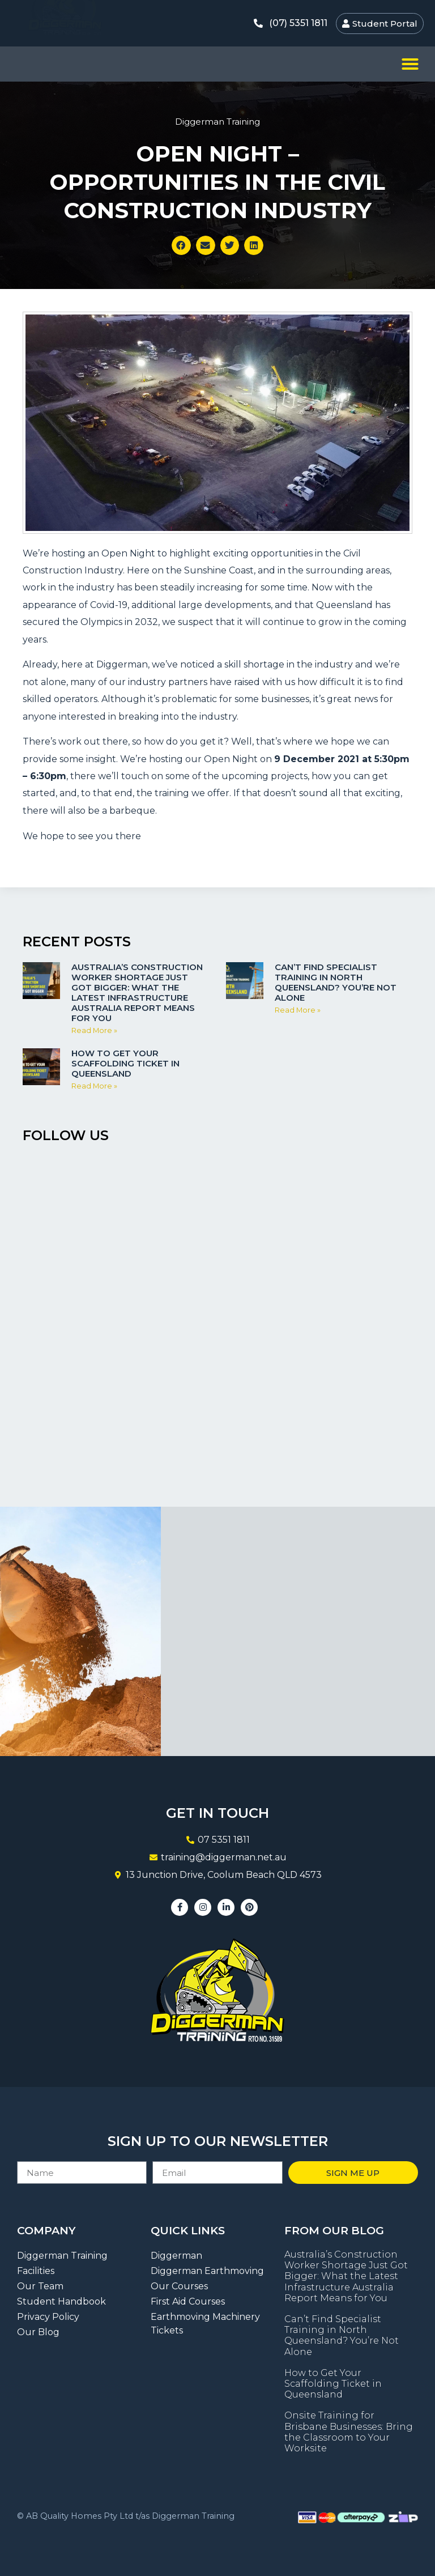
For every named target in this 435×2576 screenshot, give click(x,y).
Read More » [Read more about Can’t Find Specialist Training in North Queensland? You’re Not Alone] (298, 1010)
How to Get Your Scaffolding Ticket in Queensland (125, 1063)
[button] (410, 64)
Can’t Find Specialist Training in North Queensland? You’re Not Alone (335, 982)
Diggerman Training (217, 121)
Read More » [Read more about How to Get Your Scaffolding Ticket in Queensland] (94, 1086)
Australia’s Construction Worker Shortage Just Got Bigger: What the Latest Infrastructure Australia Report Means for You (137, 992)
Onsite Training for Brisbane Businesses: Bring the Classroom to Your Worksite (348, 2432)
